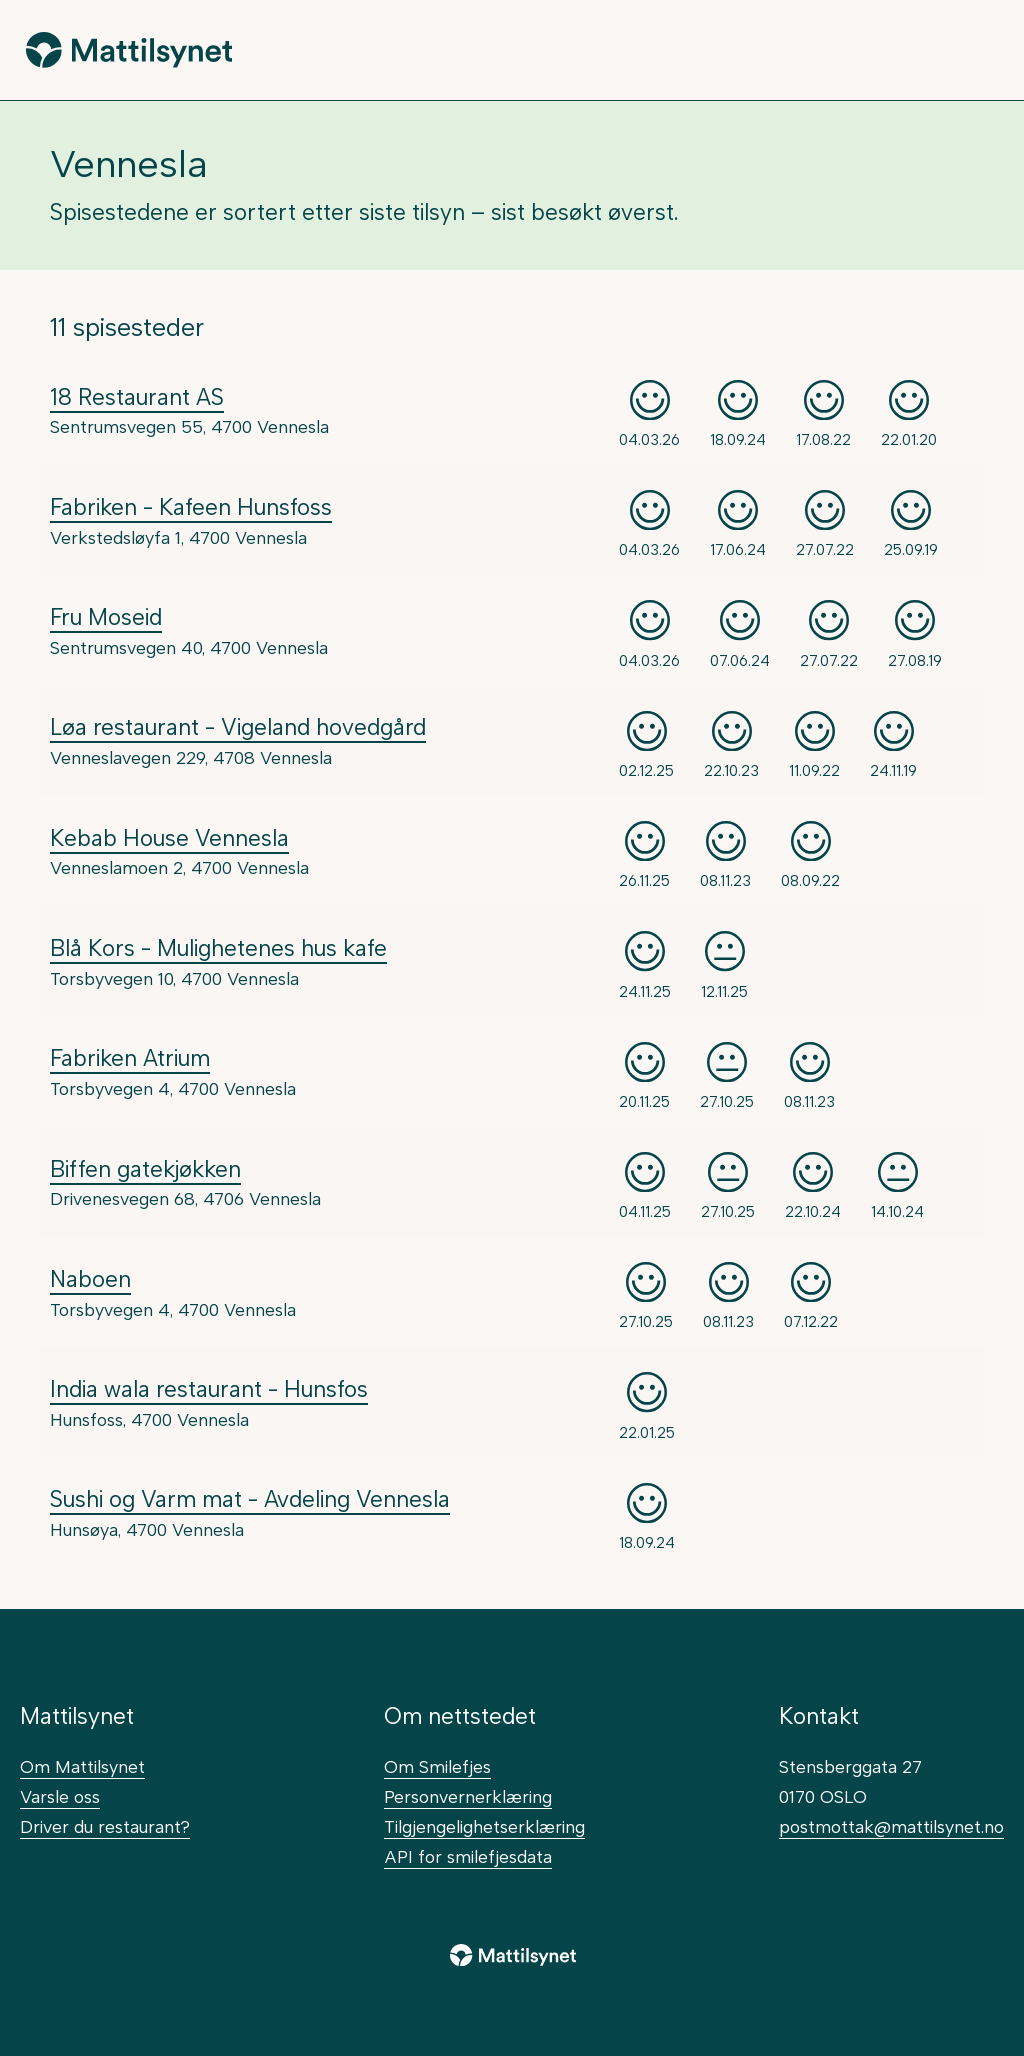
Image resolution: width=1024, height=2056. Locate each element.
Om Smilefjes (437, 1766)
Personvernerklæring (468, 1796)
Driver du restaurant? (105, 1826)
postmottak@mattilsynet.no (891, 1826)
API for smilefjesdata (468, 1856)
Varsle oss (60, 1796)
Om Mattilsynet (82, 1766)
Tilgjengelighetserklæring (484, 1826)
